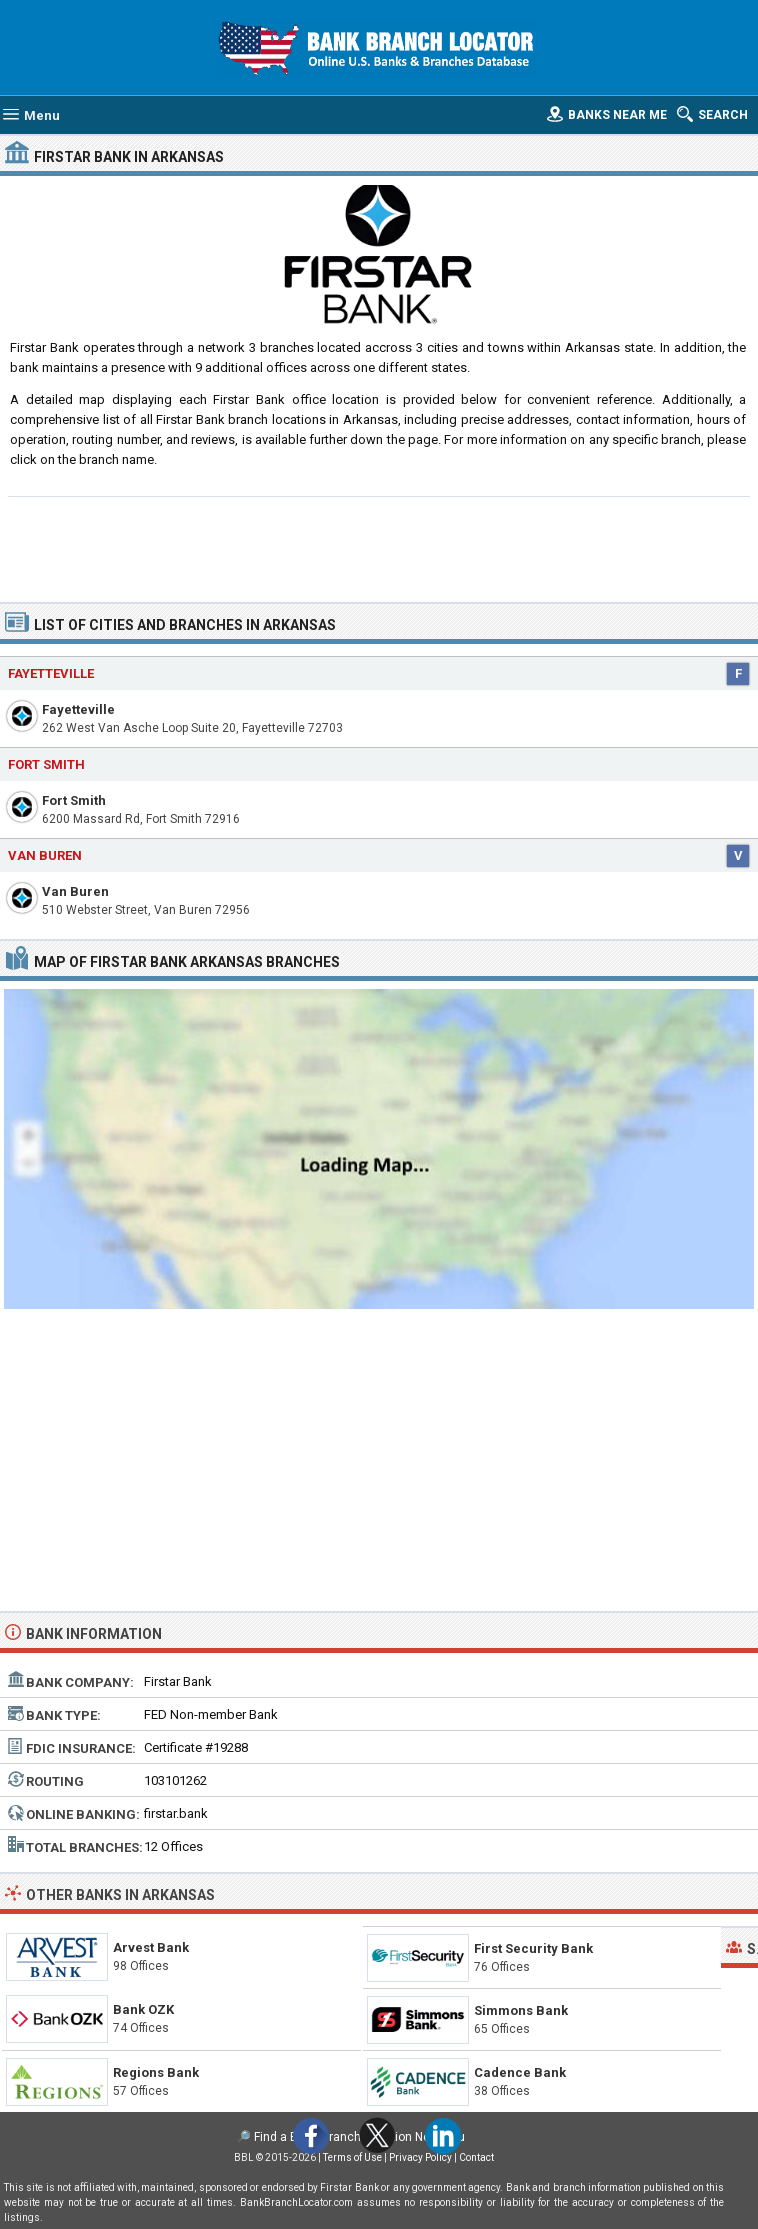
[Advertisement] (379, 547)
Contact (476, 2157)
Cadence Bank (520, 2072)
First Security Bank (533, 1948)
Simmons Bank (521, 2010)
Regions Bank (156, 2072)
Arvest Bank (151, 1947)
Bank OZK (143, 2009)
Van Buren (75, 891)
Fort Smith (74, 800)
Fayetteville (78, 709)
